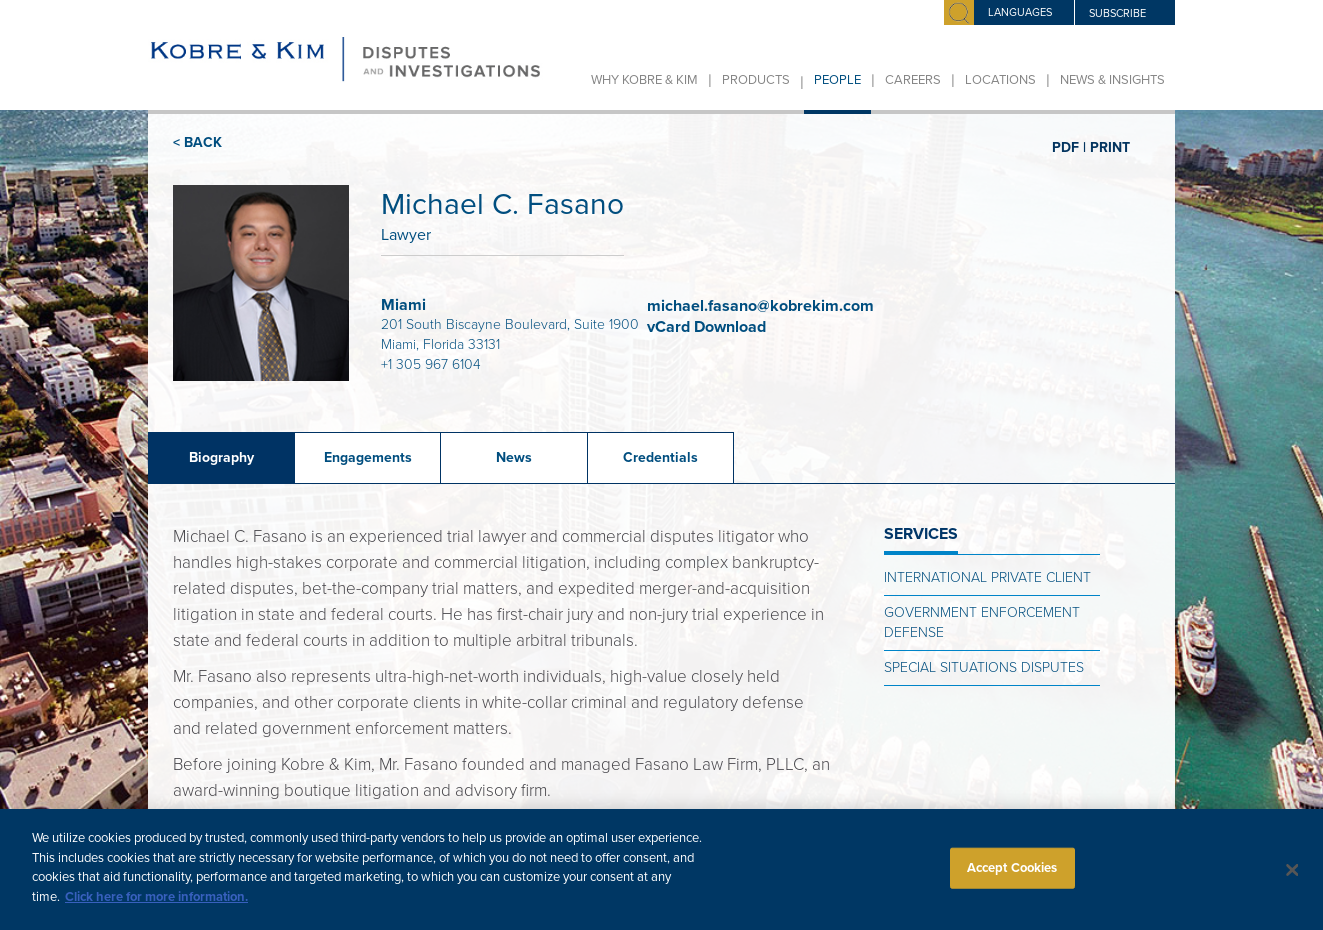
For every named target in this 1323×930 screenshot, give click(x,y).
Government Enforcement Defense (982, 622)
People (837, 80)
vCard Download (708, 327)
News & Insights (1112, 80)
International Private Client (987, 577)
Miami (403, 305)
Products (756, 80)
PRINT (1110, 147)
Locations (1000, 80)
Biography (221, 457)
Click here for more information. (156, 906)
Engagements (368, 457)
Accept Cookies (1012, 876)
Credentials (660, 457)
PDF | (1069, 147)
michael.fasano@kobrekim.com (760, 306)
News (514, 457)
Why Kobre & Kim (644, 80)
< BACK (197, 142)
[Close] (1292, 879)
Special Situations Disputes (984, 667)
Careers (913, 80)
